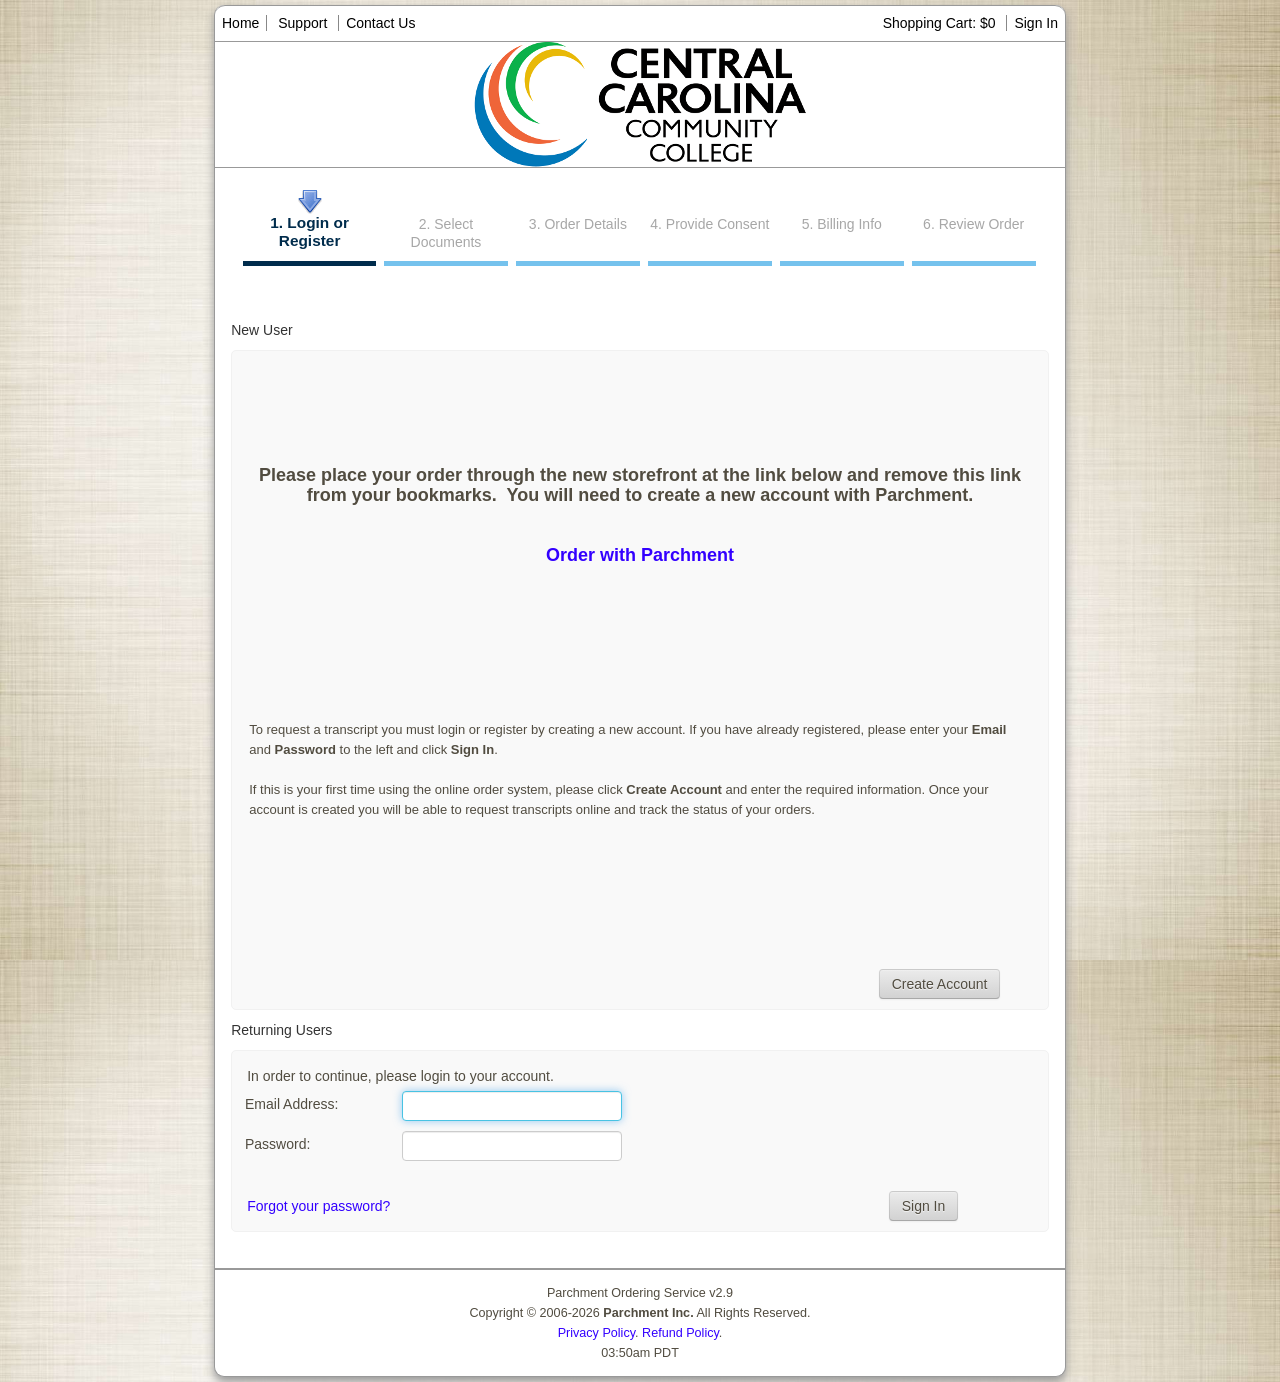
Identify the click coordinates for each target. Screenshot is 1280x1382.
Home (240, 23)
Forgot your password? (318, 1206)
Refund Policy (680, 1333)
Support (302, 23)
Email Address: (291, 1104)
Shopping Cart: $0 (941, 23)
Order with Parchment (640, 555)
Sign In (1036, 23)
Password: (277, 1144)
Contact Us (380, 23)
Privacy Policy (596, 1333)
